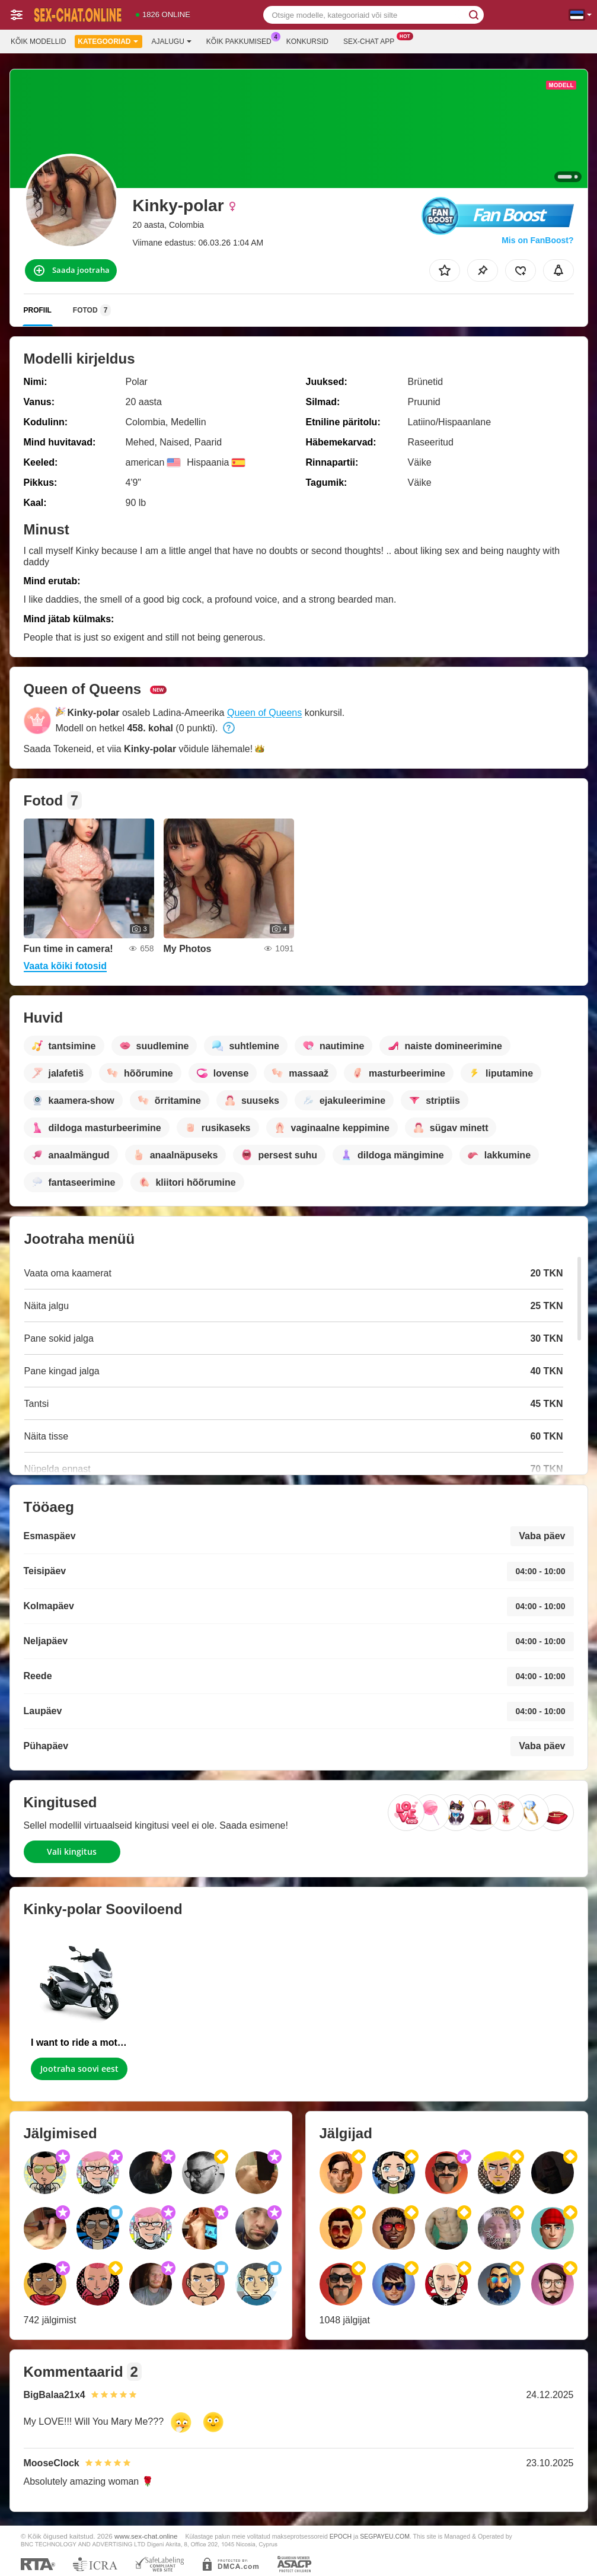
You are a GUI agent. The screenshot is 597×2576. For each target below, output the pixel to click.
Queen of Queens (264, 713)
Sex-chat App (371, 40)
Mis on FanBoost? (537, 240)
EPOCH (341, 2536)
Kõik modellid (38, 41)
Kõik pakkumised (241, 40)
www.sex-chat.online (146, 2536)
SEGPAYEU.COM (385, 2536)
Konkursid (307, 41)
